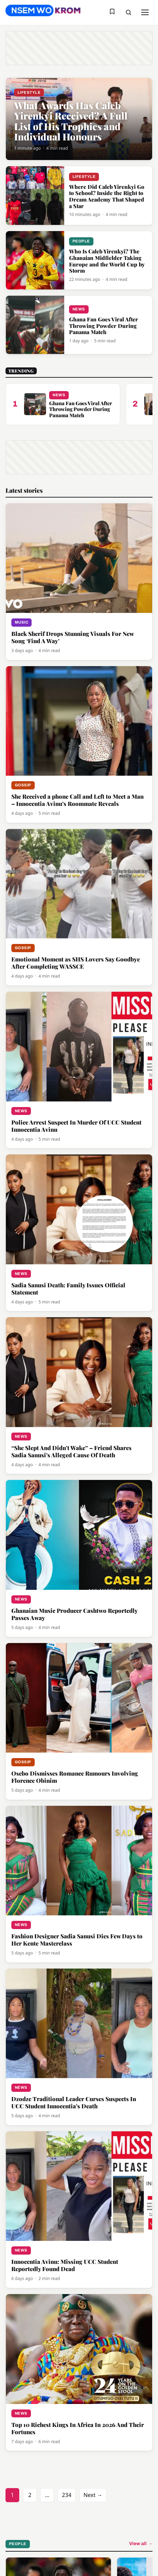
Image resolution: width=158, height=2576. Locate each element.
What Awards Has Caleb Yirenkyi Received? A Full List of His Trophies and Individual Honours (70, 121)
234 (66, 2495)
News (78, 309)
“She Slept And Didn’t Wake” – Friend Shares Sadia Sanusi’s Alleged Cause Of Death (71, 1451)
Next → (92, 2495)
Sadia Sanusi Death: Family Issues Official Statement (68, 1288)
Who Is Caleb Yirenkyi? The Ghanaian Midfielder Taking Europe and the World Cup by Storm (107, 261)
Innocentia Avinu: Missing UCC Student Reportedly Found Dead (64, 2265)
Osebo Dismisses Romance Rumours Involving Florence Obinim (74, 1776)
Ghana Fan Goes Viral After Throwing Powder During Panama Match (103, 326)
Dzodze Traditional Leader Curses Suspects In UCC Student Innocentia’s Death (73, 2102)
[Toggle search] (128, 12)
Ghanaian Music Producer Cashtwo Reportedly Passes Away (74, 1614)
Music (21, 622)
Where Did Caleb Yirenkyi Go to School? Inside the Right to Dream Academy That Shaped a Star (106, 196)
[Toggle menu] (145, 12)
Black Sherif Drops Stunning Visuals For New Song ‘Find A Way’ (72, 637)
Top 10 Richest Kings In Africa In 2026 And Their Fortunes (77, 2428)
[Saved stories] (112, 12)
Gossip (23, 785)
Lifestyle (29, 92)
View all (141, 2543)
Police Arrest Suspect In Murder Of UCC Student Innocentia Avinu (76, 1125)
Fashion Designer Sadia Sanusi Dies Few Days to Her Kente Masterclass (77, 1939)
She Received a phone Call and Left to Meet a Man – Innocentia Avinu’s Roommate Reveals (77, 800)
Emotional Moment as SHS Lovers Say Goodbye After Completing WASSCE (75, 962)
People (81, 241)
